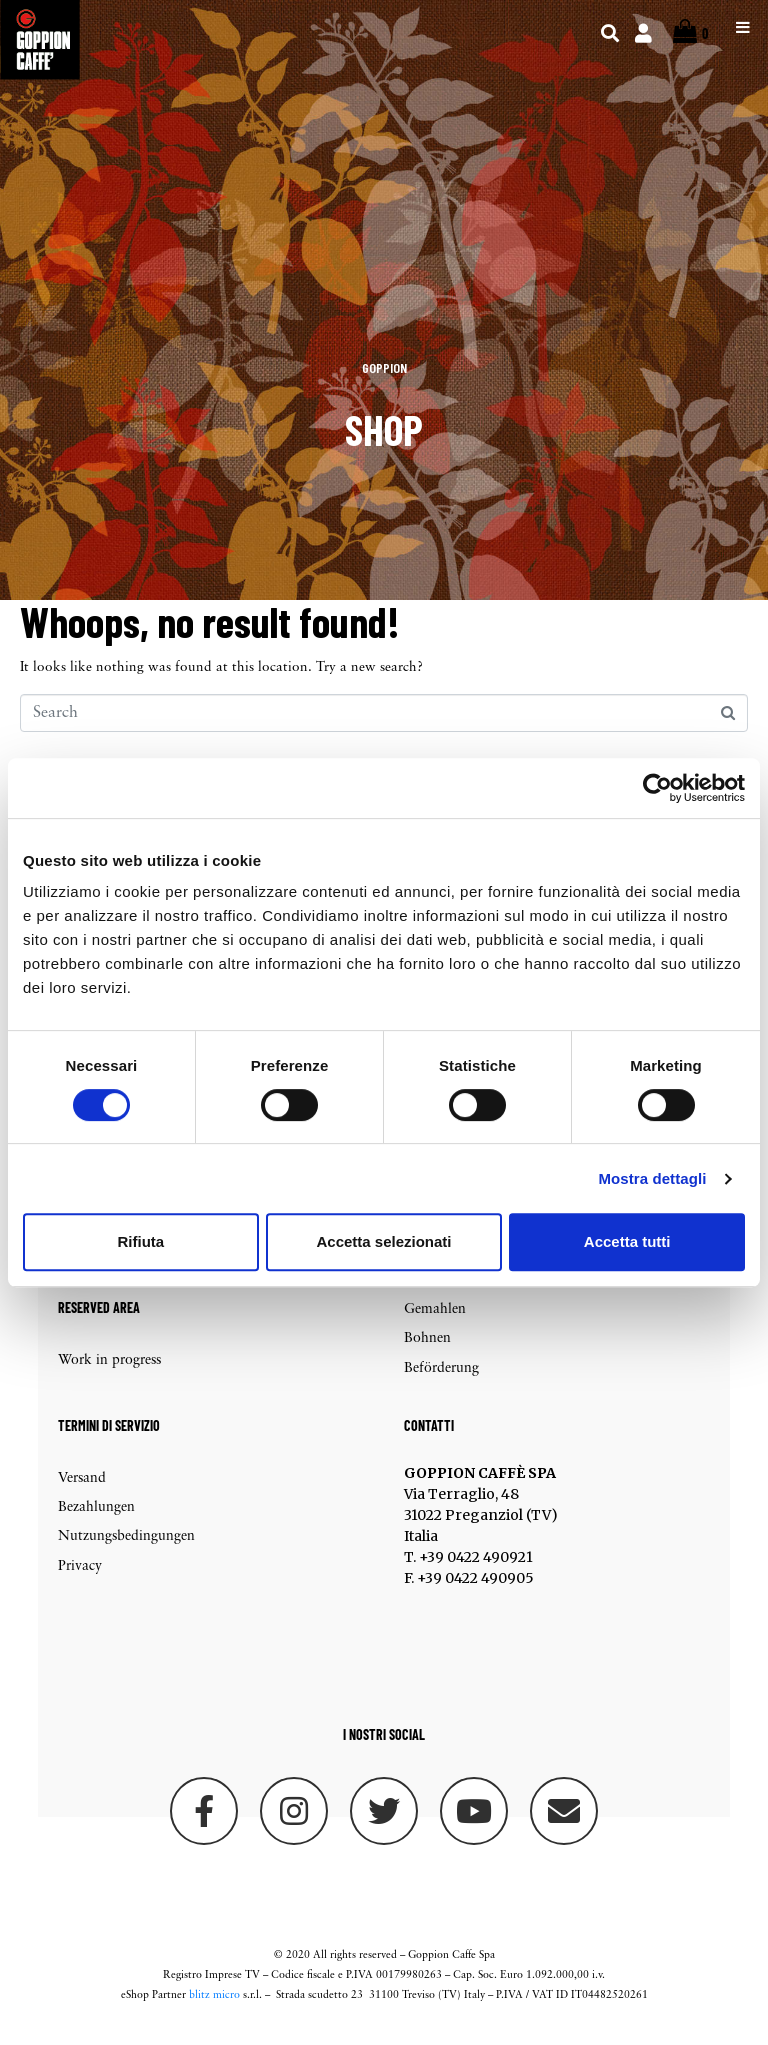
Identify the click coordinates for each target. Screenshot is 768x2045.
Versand (82, 1491)
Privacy (80, 1579)
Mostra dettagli (652, 1178)
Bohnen (427, 1352)
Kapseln (428, 1293)
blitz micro (214, 2009)
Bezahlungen (96, 1521)
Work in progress (109, 1374)
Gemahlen (435, 1322)
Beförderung (441, 1381)
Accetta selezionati (383, 1241)
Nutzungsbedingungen (126, 1550)
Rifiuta (140, 1241)
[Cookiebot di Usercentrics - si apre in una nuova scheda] (657, 788)
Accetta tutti (627, 1241)
